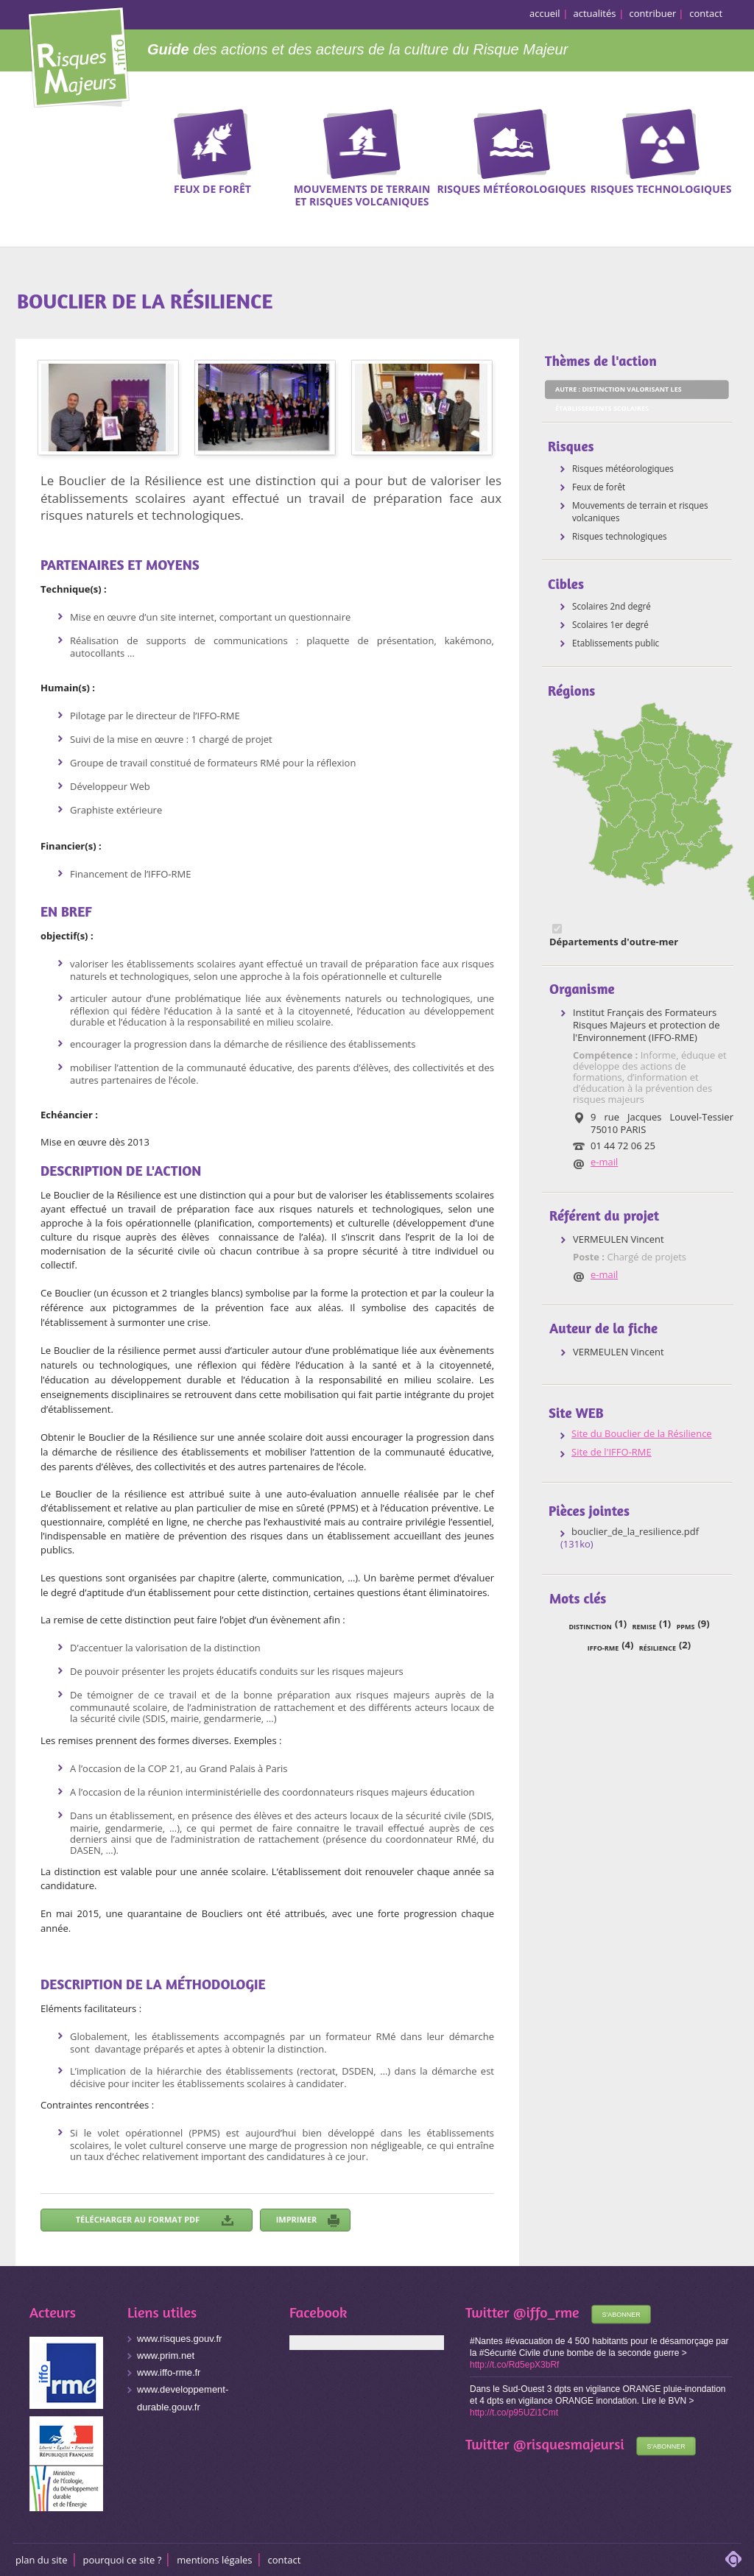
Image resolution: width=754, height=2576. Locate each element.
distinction (590, 1626)
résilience (657, 1648)
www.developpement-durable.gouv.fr (182, 2398)
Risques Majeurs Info (78, 55)
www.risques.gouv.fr (179, 2338)
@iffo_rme (546, 2312)
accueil (544, 13)
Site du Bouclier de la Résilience (641, 1434)
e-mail (604, 1161)
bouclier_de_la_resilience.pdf (635, 1531)
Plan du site (41, 2559)
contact (705, 13)
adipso (733, 2559)
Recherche (733, 132)
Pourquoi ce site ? (122, 2559)
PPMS (686, 1626)
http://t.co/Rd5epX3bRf (514, 2365)
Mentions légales (214, 2559)
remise (644, 1626)
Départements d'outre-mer (613, 942)
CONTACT (284, 2559)
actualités (595, 13)
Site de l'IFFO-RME (611, 1452)
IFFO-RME (603, 1648)
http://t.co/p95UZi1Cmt (514, 2412)
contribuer (653, 13)
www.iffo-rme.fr (168, 2372)
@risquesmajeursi (568, 2444)
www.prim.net (165, 2355)
